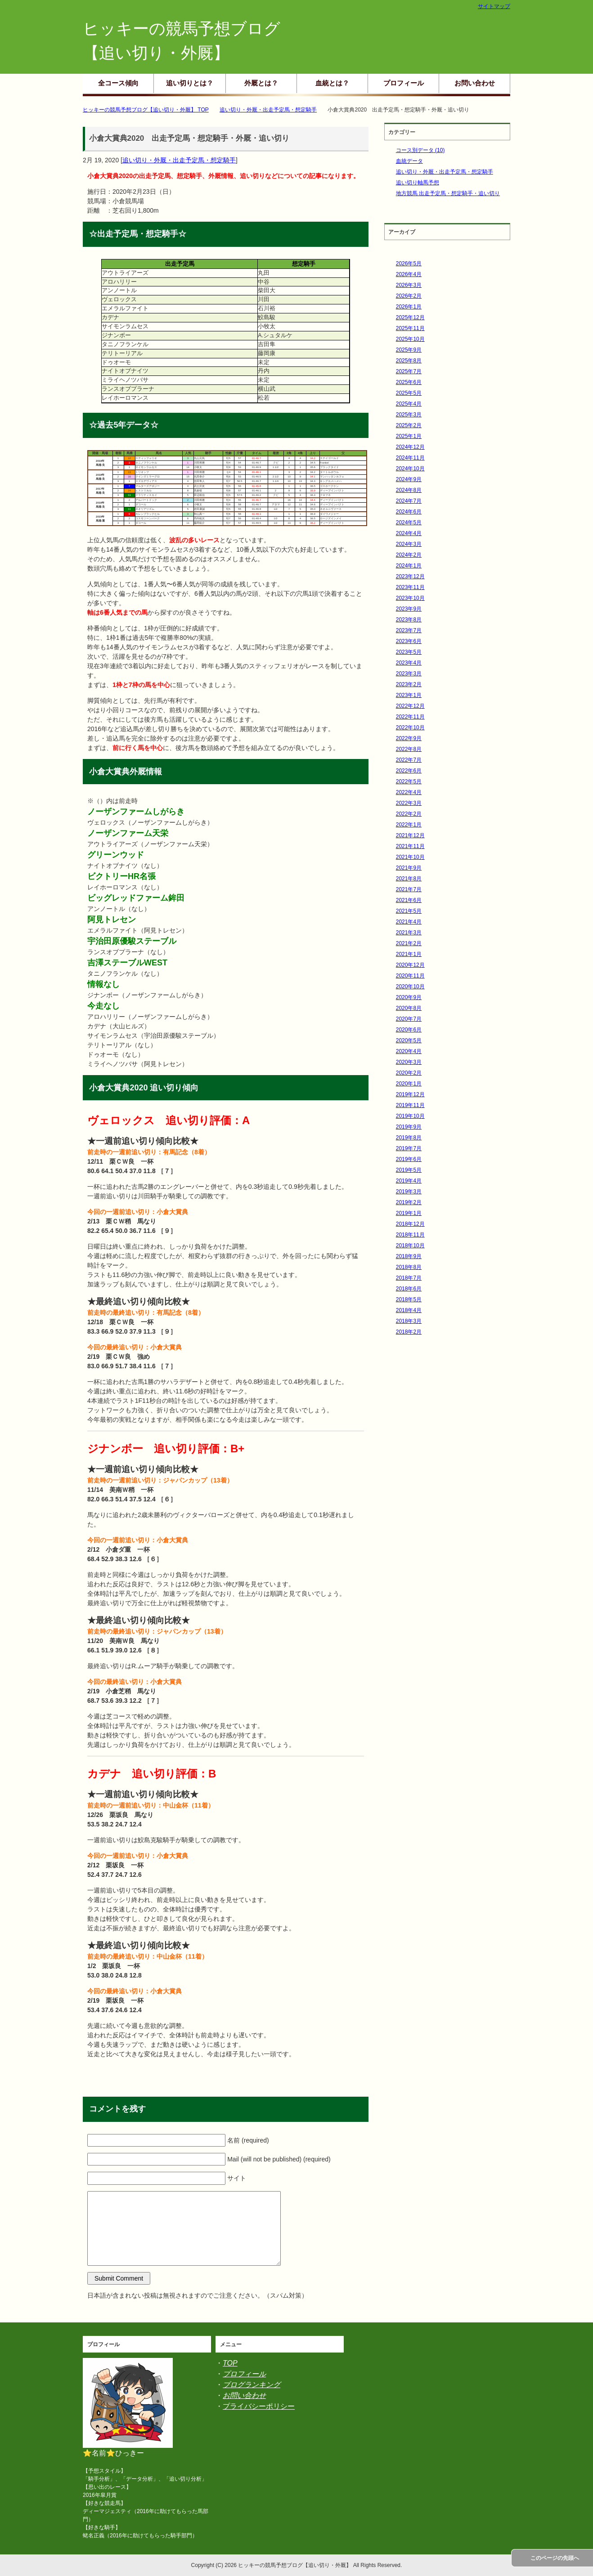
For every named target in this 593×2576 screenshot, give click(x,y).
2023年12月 (410, 576)
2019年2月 (409, 1202)
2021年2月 (409, 943)
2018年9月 (409, 1256)
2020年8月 (409, 1008)
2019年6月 (409, 1159)
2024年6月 (409, 512)
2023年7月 (409, 630)
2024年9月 (409, 479)
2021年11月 (410, 846)
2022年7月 (409, 760)
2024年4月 (409, 533)
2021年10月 (410, 857)
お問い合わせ (474, 83)
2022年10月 (410, 727)
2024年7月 (409, 501)
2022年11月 (410, 717)
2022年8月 (409, 749)
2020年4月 (409, 1051)
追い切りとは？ (189, 83)
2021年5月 (409, 911)
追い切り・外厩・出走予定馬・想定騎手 (179, 160)
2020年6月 (409, 1030)
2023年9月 (409, 609)
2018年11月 (410, 1235)
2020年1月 (409, 1083)
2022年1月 (409, 824)
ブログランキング (251, 2384)
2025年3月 (409, 414)
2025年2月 (409, 425)
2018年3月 (409, 1321)
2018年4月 (409, 1310)
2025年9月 (409, 350)
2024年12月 (410, 447)
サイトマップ (494, 6)
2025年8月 (409, 360)
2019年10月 (410, 1116)
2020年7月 (409, 1019)
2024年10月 (410, 468)
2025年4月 (409, 404)
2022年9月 (409, 738)
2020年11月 (410, 976)
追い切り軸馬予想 (417, 182)
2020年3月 (409, 1062)
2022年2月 (409, 814)
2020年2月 (409, 1073)
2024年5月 (409, 522)
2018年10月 (410, 1245)
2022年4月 (409, 792)
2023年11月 (410, 587)
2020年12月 (410, 965)
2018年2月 (409, 1332)
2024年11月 (410, 458)
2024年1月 (409, 566)
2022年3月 (409, 803)
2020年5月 (409, 1040)
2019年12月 (410, 1094)
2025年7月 (409, 371)
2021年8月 (409, 878)
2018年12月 (410, 1224)
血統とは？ (332, 83)
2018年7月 (409, 1278)
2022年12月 (410, 706)
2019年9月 (409, 1127)
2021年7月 (409, 889)
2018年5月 (409, 1299)
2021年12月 (410, 835)
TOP (230, 2363)
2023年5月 (409, 652)
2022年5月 (409, 781)
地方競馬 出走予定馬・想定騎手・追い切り (448, 193)
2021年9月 (409, 868)
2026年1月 (409, 307)
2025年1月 (409, 436)
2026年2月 (409, 296)
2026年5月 (409, 263)
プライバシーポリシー (259, 2406)
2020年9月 (409, 997)
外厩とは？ (261, 83)
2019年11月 (410, 1105)
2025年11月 (410, 328)
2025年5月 (409, 393)
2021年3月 (409, 932)
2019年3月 (409, 1191)
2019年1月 (409, 1213)
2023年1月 (409, 695)
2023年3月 (409, 673)
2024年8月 (409, 490)
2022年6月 (409, 771)
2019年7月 (409, 1148)
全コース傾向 (118, 83)
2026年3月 (409, 285)
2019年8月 (409, 1137)
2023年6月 (409, 641)
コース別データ (420, 150)
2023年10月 (410, 598)
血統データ (409, 161)
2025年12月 (410, 317)
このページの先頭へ (554, 2558)
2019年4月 (409, 1181)
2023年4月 (409, 663)
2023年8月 (409, 619)
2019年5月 (409, 1170)
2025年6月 (409, 382)
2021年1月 (409, 954)
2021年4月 (409, 922)
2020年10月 (410, 986)
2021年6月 (409, 900)
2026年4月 (409, 274)
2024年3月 (409, 544)
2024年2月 (409, 555)
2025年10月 (410, 339)
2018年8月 (409, 1267)
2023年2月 (409, 684)
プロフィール (403, 83)
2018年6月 (409, 1289)
